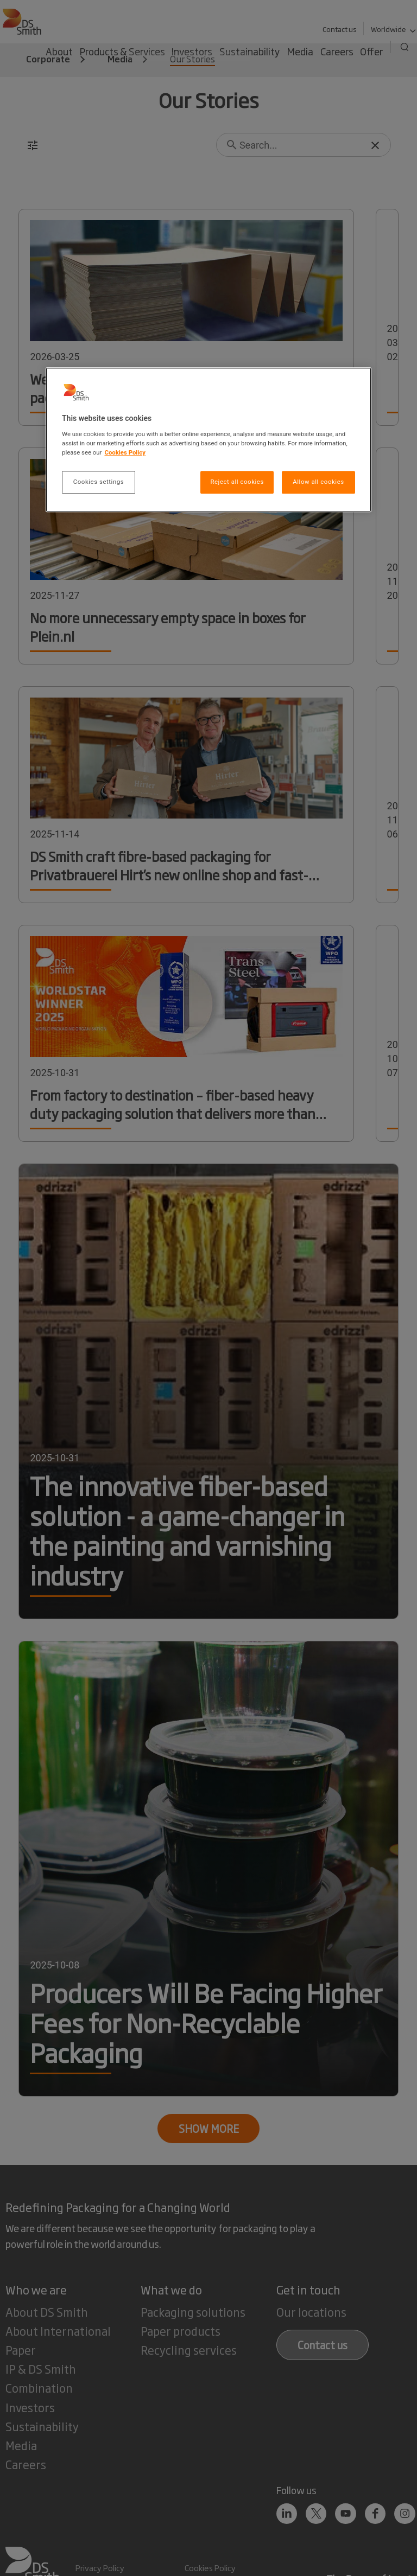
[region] (208, 440)
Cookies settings (98, 481)
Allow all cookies (318, 481)
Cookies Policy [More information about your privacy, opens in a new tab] (125, 452)
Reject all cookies (236, 481)
